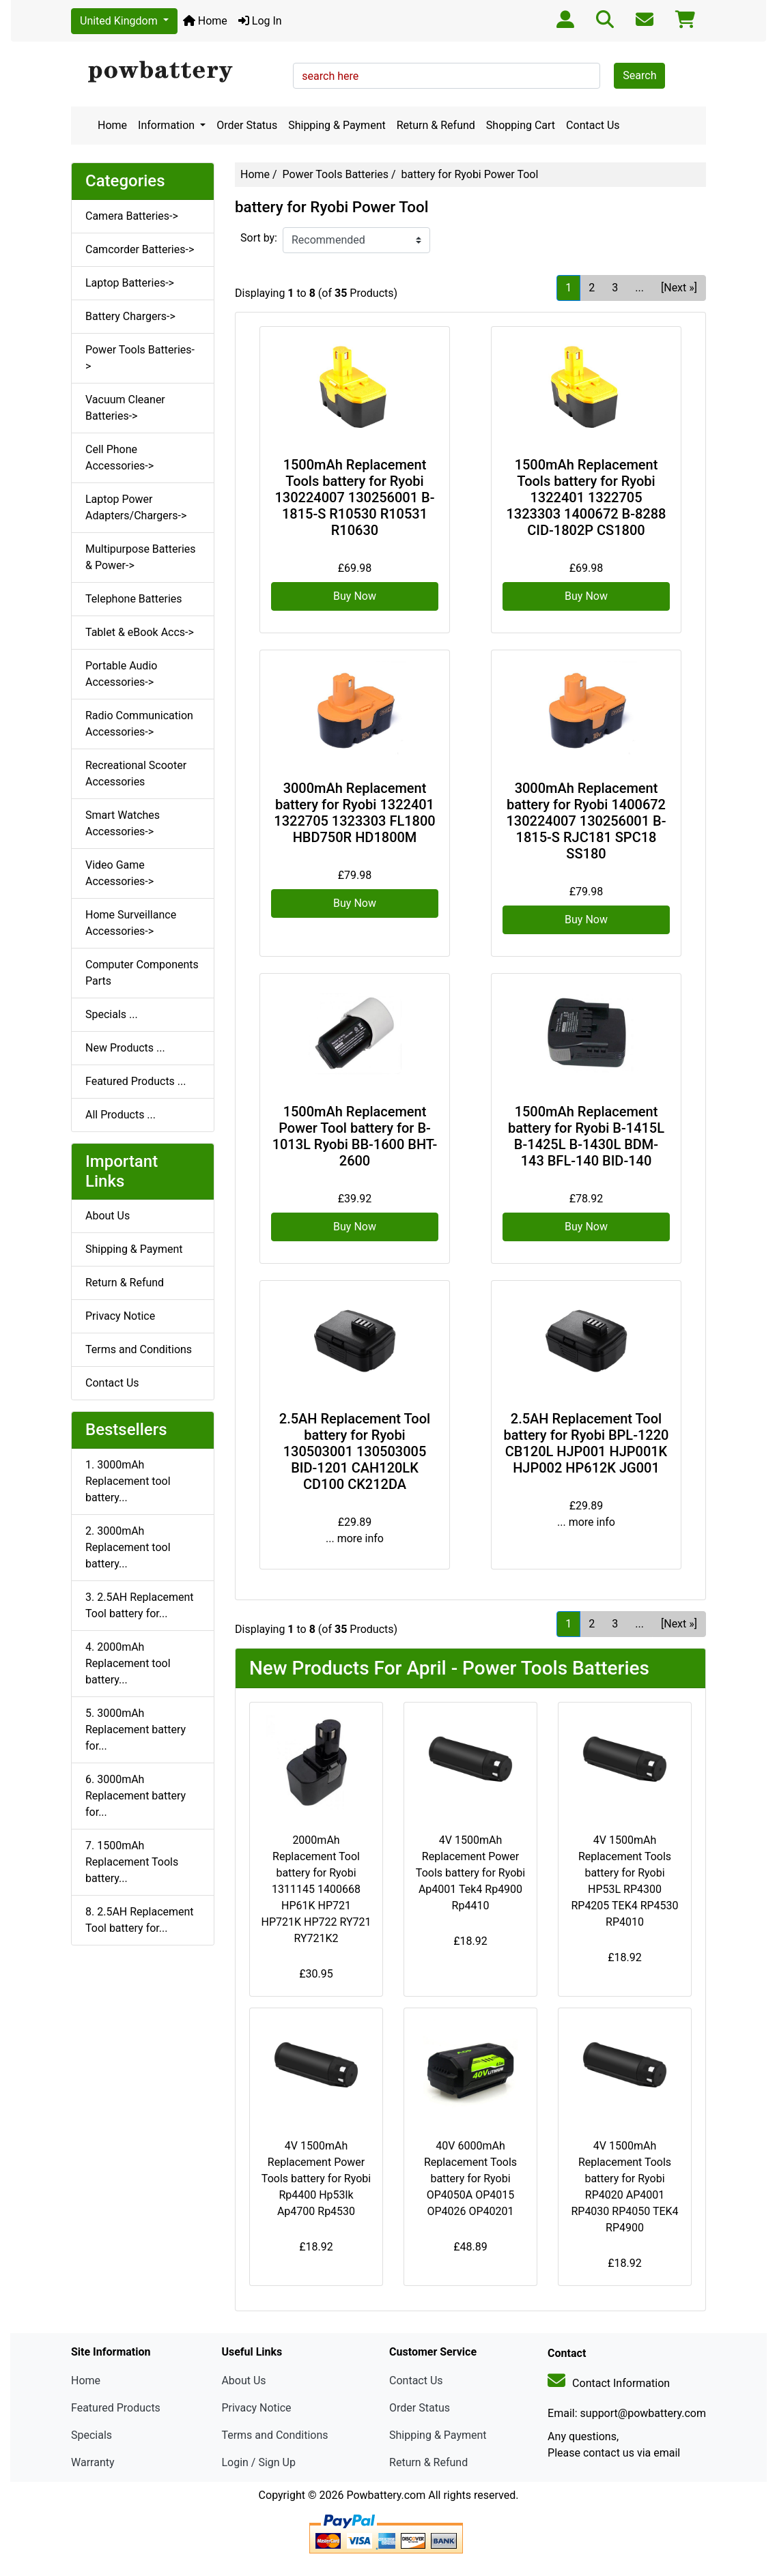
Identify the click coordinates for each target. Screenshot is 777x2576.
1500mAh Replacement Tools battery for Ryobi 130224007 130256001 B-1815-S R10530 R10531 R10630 (355, 497)
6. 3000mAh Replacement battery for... (135, 1796)
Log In (260, 20)
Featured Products (115, 2407)
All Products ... (120, 1114)
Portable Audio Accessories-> (121, 674)
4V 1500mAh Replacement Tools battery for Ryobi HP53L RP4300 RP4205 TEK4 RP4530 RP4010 (624, 1881)
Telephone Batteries (133, 598)
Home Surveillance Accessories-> (130, 923)
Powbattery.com (385, 2495)
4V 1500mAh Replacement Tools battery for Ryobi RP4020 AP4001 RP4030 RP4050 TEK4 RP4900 (624, 2186)
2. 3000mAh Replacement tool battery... (128, 1547)
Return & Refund (436, 125)
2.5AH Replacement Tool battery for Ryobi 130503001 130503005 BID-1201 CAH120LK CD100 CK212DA (354, 1451)
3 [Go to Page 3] (615, 287)
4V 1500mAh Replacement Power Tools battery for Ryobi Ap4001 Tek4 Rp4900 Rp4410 (470, 1873)
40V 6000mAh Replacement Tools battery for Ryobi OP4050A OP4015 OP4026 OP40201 (470, 2178)
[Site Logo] (177, 72)
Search (639, 75)
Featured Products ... (135, 1081)
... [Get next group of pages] (639, 287)
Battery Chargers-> (130, 316)
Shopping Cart (520, 125)
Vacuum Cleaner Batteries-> (125, 407)
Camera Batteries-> (131, 215)
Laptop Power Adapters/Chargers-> (135, 507)
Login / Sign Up (258, 2462)
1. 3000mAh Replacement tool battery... (128, 1481)
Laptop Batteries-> (129, 282)
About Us (107, 1215)
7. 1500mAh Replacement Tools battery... (131, 1862)
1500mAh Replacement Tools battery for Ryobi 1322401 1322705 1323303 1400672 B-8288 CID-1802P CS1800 (586, 497)
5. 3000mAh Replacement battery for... (135, 1729)
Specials (91, 2435)
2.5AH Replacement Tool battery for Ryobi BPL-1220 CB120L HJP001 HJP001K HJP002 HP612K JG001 (586, 1443)
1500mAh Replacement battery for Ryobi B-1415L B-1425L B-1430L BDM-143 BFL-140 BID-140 (586, 1136)
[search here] (446, 76)
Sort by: (258, 237)
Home (205, 20)
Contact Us (593, 125)
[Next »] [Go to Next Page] (679, 287)
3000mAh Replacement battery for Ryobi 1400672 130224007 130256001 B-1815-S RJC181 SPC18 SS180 (586, 821)
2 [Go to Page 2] (592, 287)
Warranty (93, 2462)
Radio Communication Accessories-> (139, 723)
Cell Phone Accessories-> (119, 457)
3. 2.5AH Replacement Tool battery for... (139, 1605)
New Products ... (125, 1047)
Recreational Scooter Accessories (135, 773)
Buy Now (354, 596)
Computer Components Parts (142, 972)
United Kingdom (120, 20)
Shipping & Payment (337, 125)
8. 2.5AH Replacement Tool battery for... (139, 1920)
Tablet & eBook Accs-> (139, 632)
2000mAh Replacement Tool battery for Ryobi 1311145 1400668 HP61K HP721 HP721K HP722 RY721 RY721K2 (316, 1889)
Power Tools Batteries (336, 174)
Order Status (246, 125)
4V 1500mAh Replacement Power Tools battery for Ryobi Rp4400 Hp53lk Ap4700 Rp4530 (316, 2178)
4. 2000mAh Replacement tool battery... (128, 1663)
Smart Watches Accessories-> (122, 823)
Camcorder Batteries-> (139, 249)
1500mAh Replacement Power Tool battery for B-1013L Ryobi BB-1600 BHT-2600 (355, 1136)
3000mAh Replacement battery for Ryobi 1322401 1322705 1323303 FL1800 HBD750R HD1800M (354, 812)
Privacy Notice (120, 1315)
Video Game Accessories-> (119, 873)
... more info (355, 1538)
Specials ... (111, 1014)
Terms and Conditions (138, 1349)
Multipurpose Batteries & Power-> (140, 557)
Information (167, 125)
